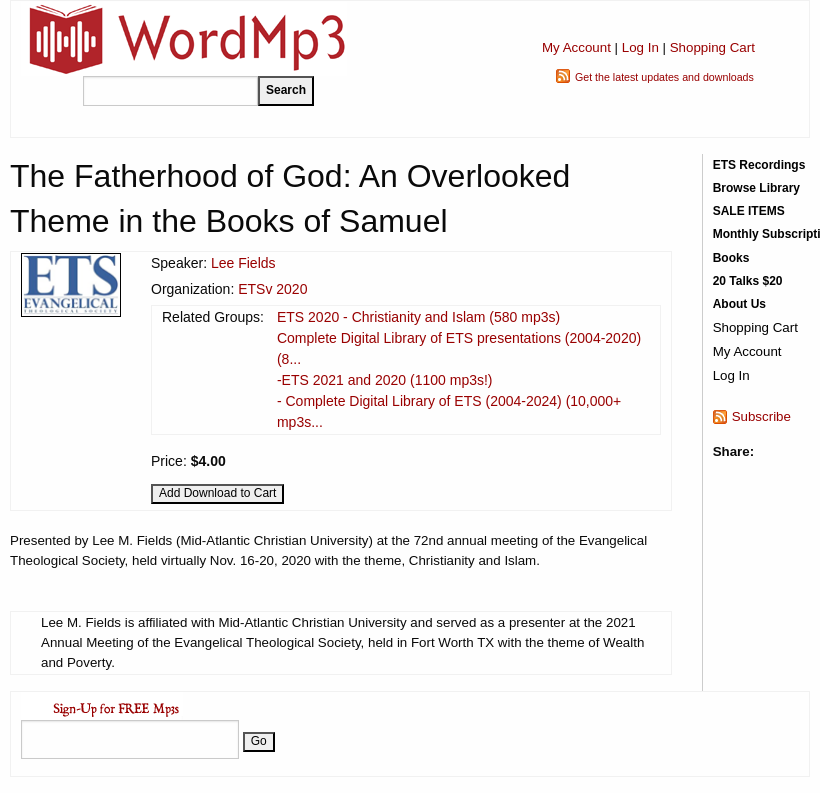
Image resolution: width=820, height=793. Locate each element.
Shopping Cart (712, 47)
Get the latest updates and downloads (664, 77)
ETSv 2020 (272, 289)
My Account (576, 47)
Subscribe (761, 416)
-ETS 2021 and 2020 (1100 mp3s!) (385, 380)
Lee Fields (243, 263)
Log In (640, 47)
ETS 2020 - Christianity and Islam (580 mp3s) (418, 317)
